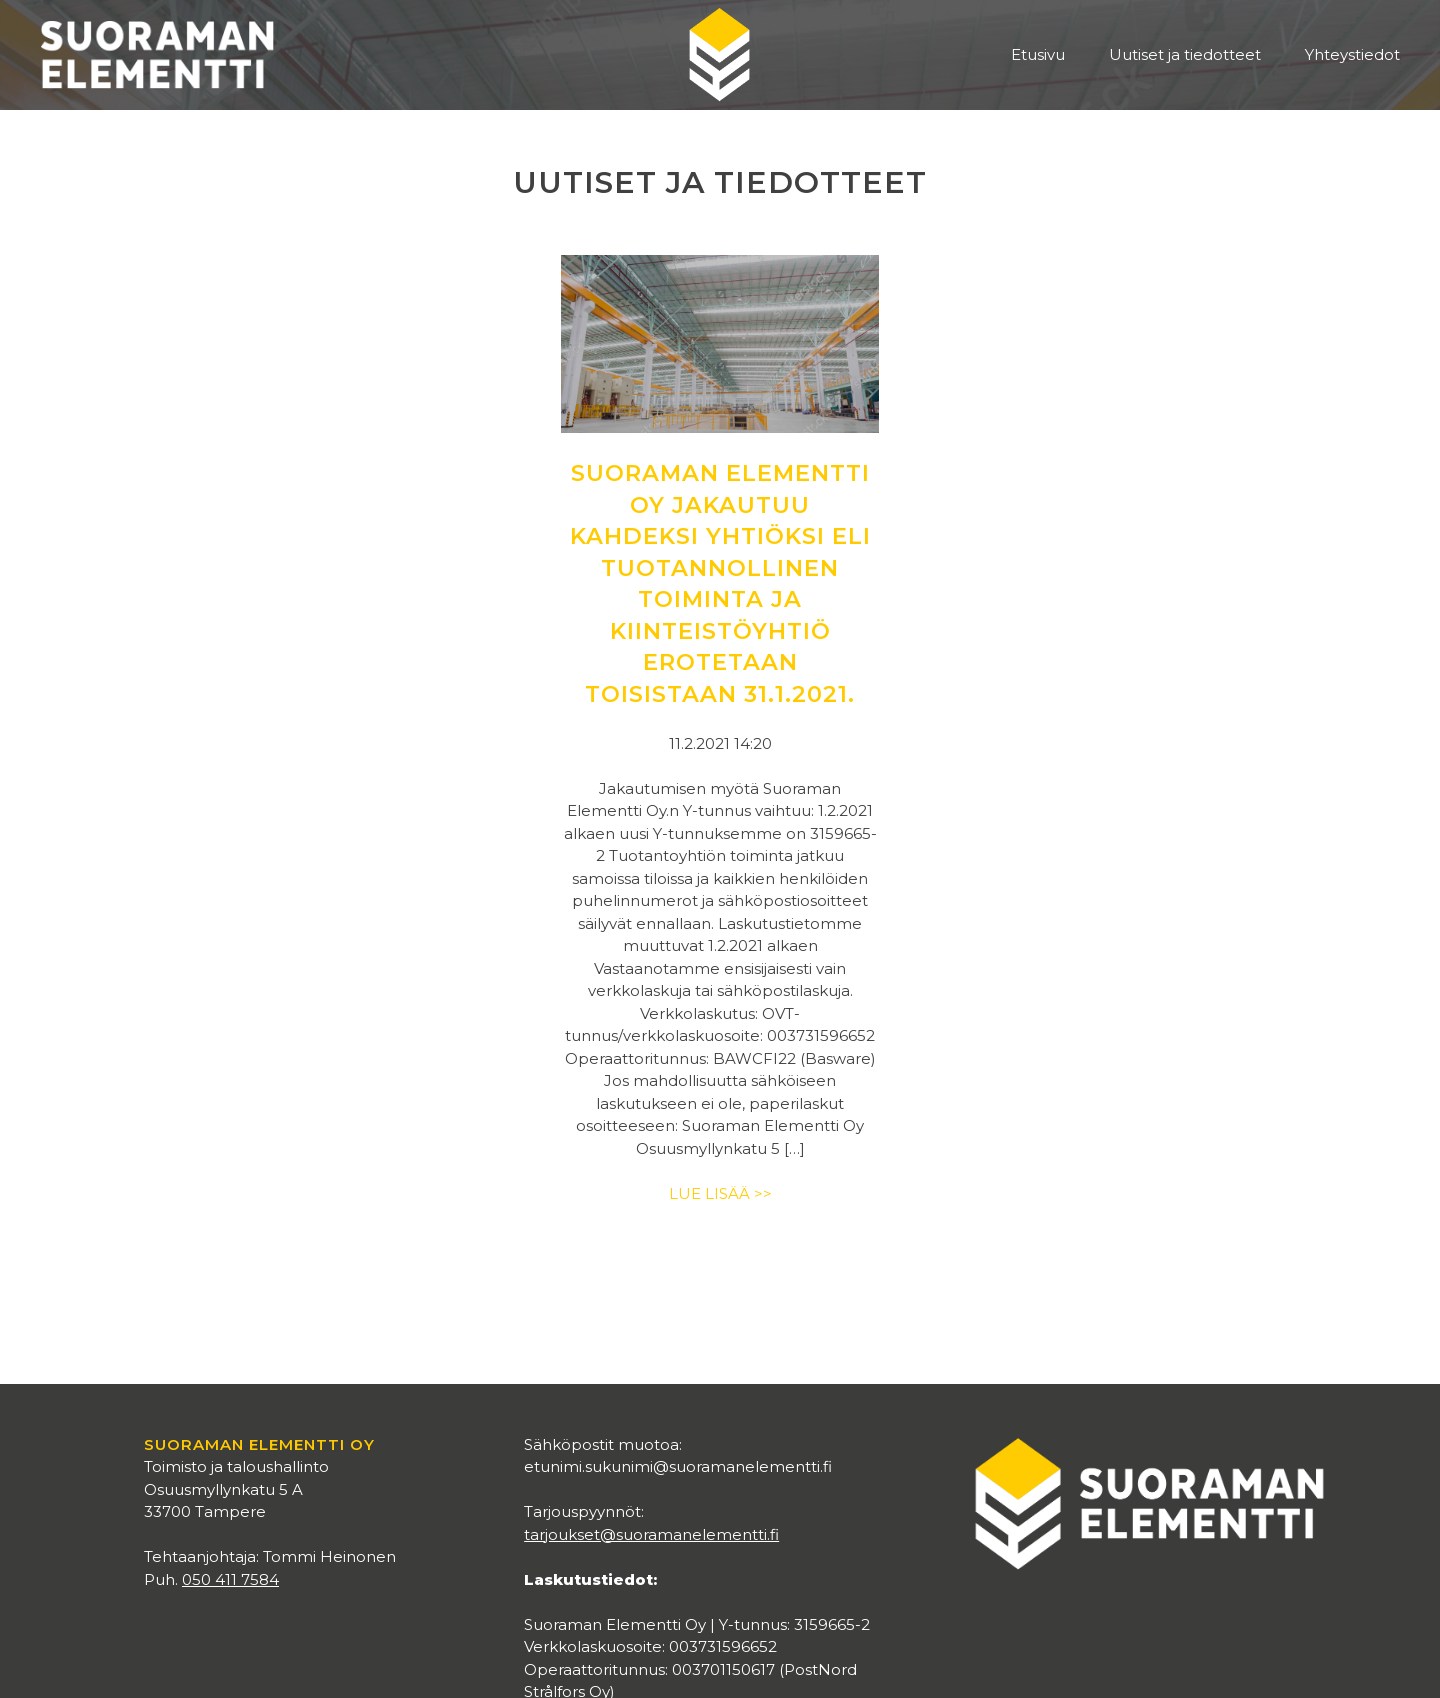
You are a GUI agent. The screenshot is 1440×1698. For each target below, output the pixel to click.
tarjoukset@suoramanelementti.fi (651, 1534)
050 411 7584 (230, 1579)
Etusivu (1038, 54)
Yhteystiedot (1352, 54)
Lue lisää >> (720, 1193)
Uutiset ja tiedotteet (1185, 54)
